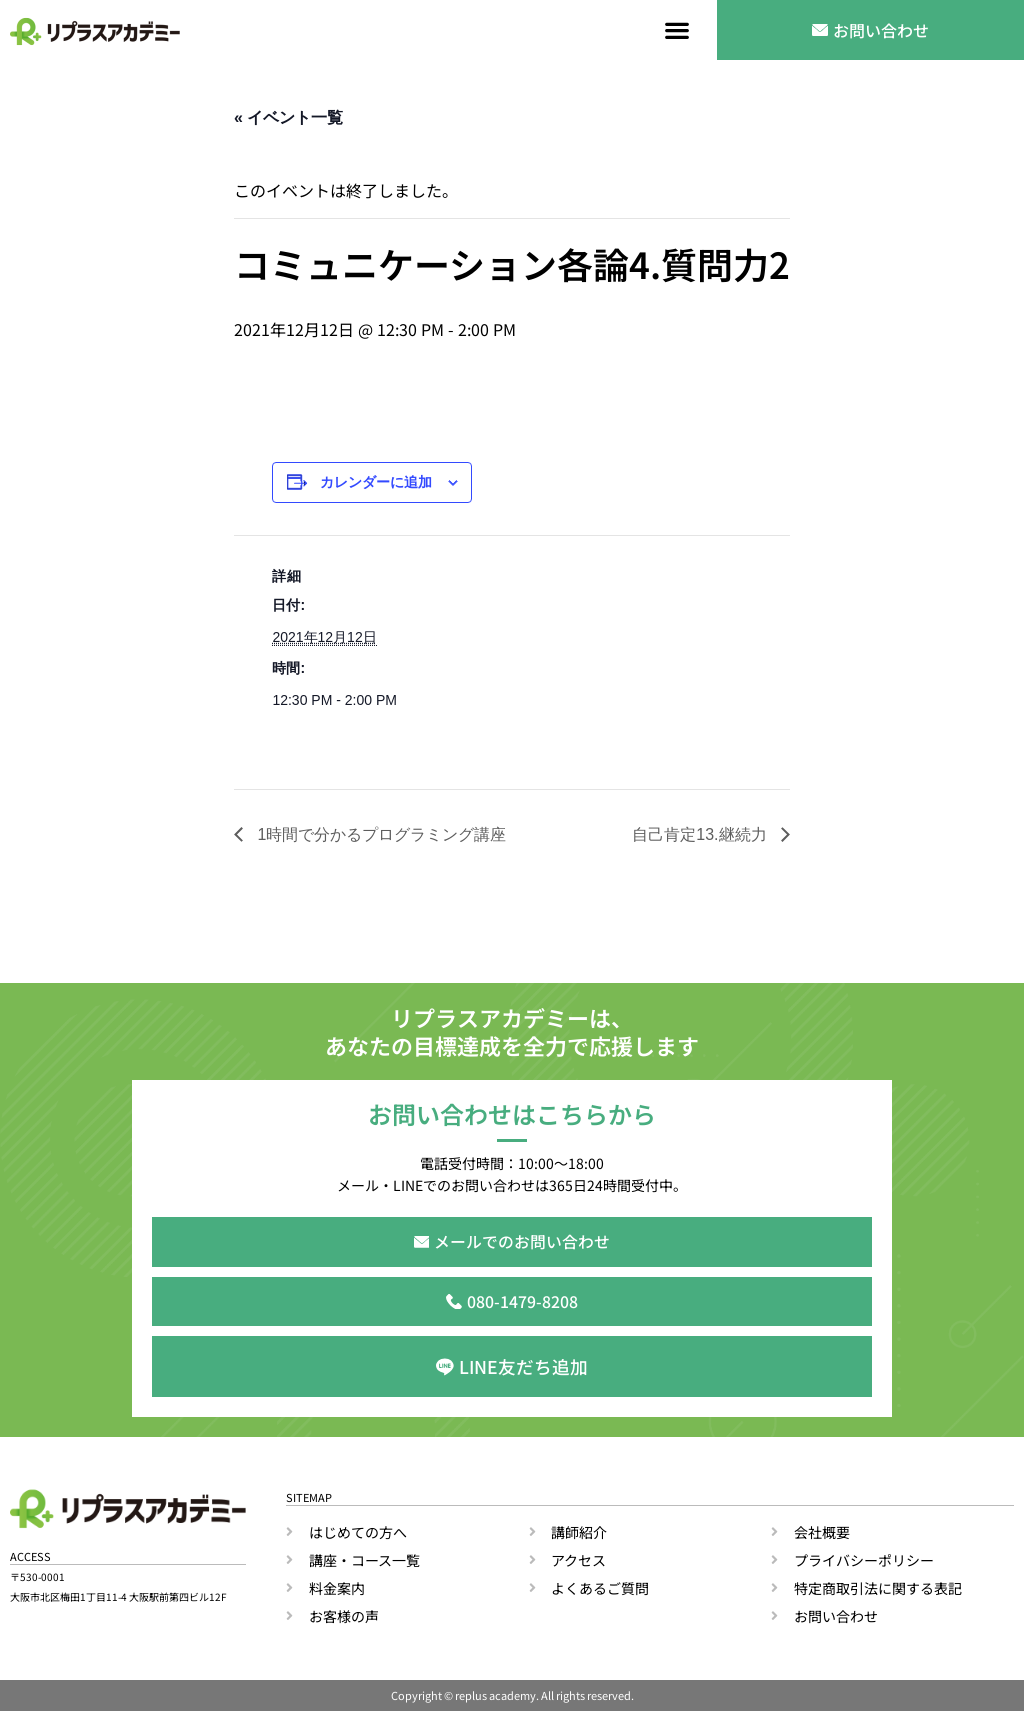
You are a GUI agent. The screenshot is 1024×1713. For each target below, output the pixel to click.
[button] (677, 30)
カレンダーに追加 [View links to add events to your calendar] (376, 482)
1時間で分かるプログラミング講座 (379, 834)
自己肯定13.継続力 (701, 834)
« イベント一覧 (288, 117)
